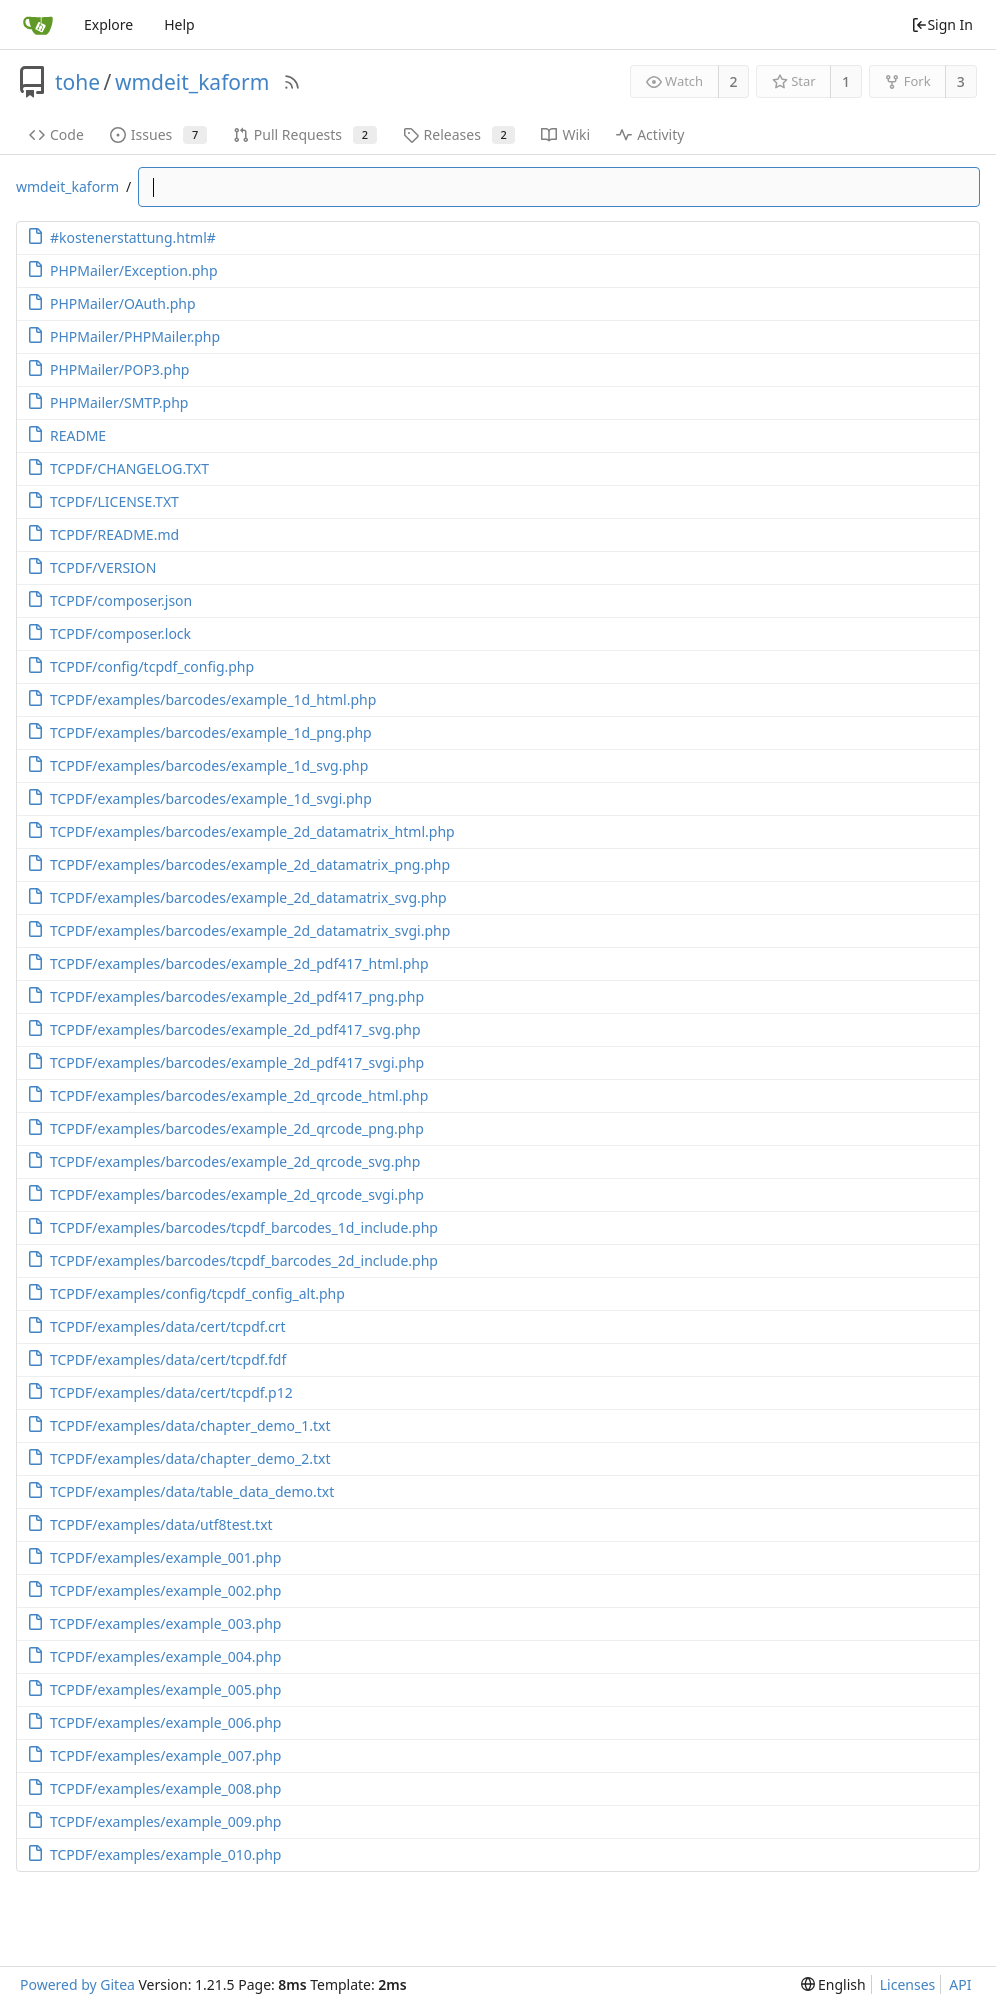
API (960, 1984)
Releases (459, 134)
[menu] (833, 1984)
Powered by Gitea (77, 1984)
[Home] (38, 25)
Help (179, 24)
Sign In (942, 24)
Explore (108, 24)
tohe (77, 82)
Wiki (565, 134)
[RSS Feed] (292, 82)
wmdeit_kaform (192, 82)
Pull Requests (305, 134)
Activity (650, 134)
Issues (158, 134)
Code (56, 134)
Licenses (908, 1984)
